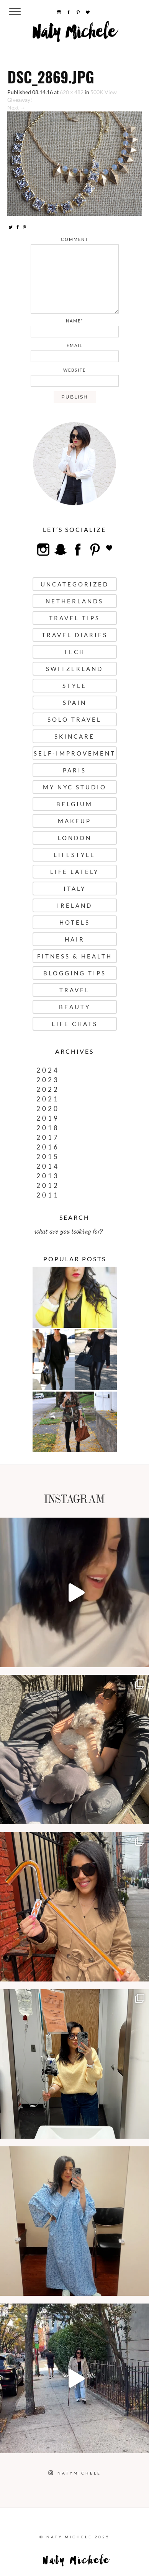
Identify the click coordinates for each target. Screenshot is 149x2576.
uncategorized (75, 584)
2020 (47, 1108)
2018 (47, 1128)
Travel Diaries (75, 634)
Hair (75, 939)
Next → (16, 107)
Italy (75, 888)
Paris (74, 770)
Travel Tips (74, 618)
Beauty (74, 1006)
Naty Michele (74, 35)
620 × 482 (72, 92)
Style (74, 685)
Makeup (74, 820)
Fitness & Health (74, 956)
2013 (47, 1176)
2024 (47, 1070)
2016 (47, 1147)
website (74, 369)
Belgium (74, 804)
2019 (47, 1118)
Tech (74, 651)
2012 (47, 1185)
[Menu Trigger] (15, 11)
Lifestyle (74, 854)
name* (74, 320)
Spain (75, 702)
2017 (47, 1137)
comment (74, 239)
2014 (47, 1166)
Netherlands (74, 601)
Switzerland (74, 668)
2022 (47, 1089)
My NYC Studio (74, 787)
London (75, 837)
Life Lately (74, 871)
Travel (74, 990)
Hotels (74, 922)
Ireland (74, 905)
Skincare (74, 736)
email (75, 345)
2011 (47, 1195)
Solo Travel (74, 719)
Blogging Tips (74, 973)
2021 (47, 1099)
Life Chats (75, 1023)
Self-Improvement (75, 753)
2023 (47, 1080)
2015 (47, 1157)
